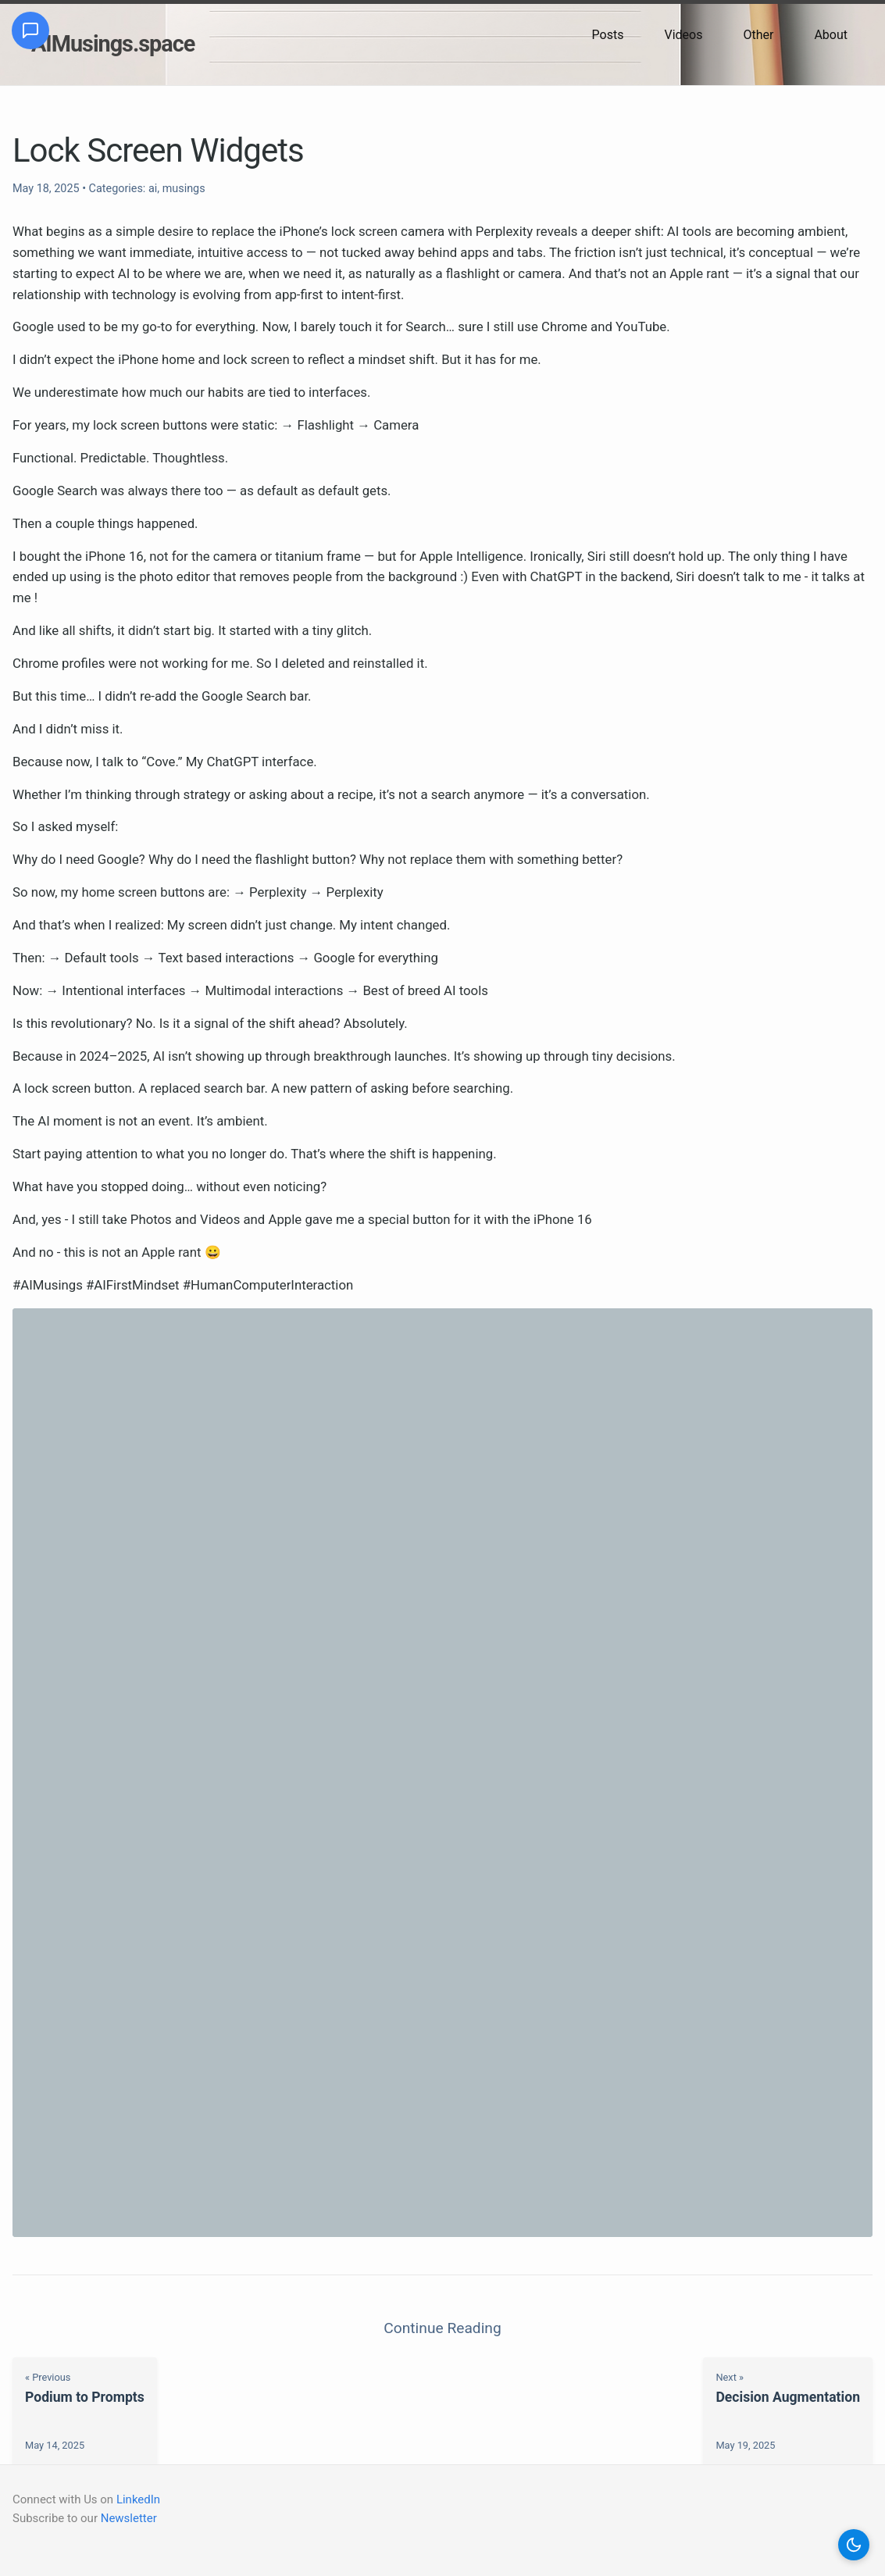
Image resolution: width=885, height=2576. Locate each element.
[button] (853, 2544)
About (831, 34)
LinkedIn (138, 2499)
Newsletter (129, 2518)
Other (758, 34)
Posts (608, 34)
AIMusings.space (112, 43)
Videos (683, 34)
